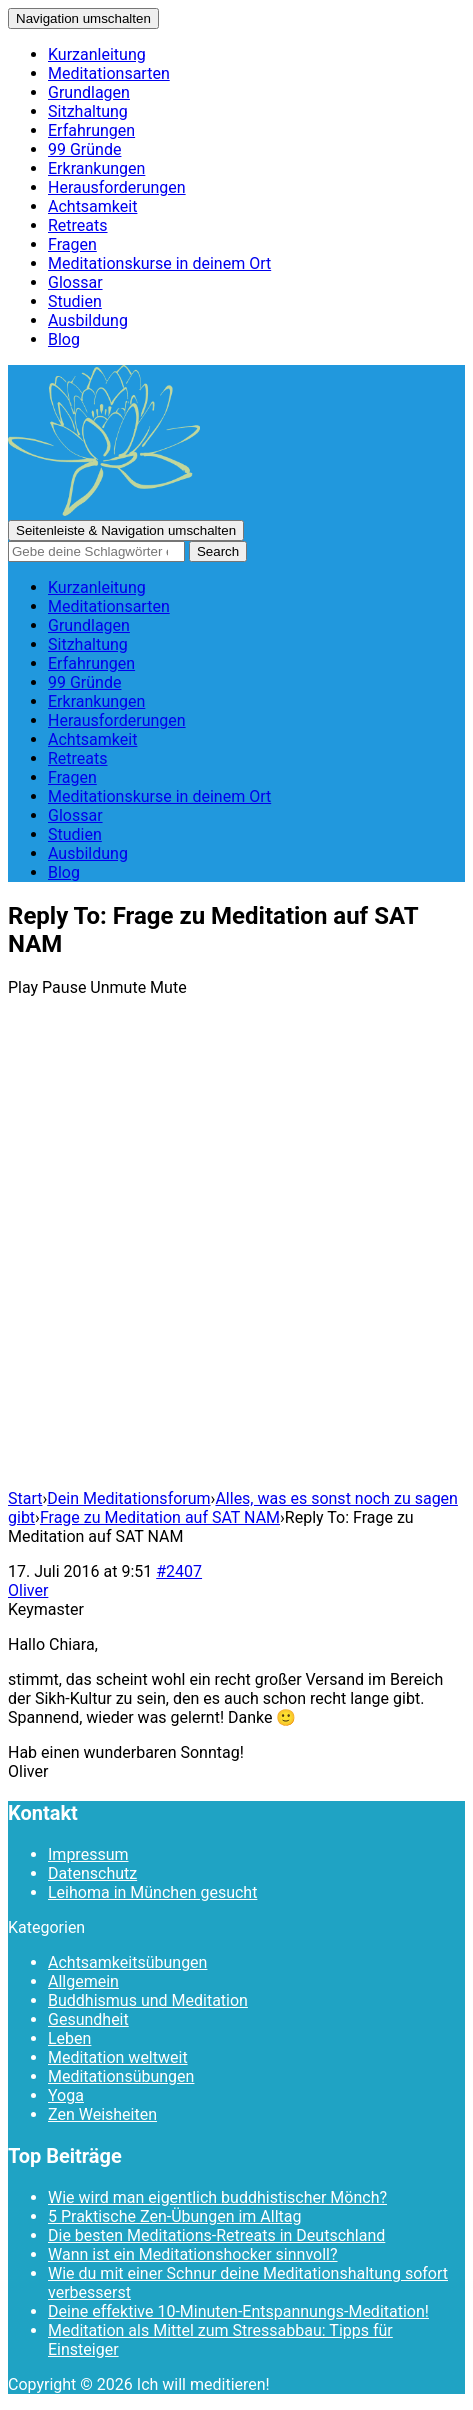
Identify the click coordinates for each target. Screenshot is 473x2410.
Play (23, 987)
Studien (75, 301)
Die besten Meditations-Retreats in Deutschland (216, 2235)
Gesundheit (88, 2019)
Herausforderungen (117, 187)
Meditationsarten (109, 73)
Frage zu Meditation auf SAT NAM (160, 1517)
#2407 (179, 1571)
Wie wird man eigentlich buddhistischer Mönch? (217, 2197)
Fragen (72, 244)
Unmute (118, 987)
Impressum (88, 1854)
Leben (69, 2038)
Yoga (66, 2095)
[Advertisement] (236, 1257)
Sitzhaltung (88, 111)
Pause (64, 987)
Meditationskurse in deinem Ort (159, 263)
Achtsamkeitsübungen (127, 1962)
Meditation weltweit (118, 2057)
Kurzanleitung (97, 54)
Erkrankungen (96, 168)
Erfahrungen (91, 130)
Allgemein (83, 1981)
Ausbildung (88, 320)
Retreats (78, 225)
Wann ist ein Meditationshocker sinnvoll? (193, 2254)
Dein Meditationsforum (128, 1498)
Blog (64, 339)
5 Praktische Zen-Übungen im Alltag (174, 2216)
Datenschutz (92, 1873)
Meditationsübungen (121, 2076)
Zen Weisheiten (102, 2114)
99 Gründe (84, 149)
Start (25, 1498)
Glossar (75, 282)
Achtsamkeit (92, 206)
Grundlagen (89, 92)
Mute (168, 987)
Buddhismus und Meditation (148, 2000)
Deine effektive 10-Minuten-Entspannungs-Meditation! (238, 2311)
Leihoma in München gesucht (152, 1892)
